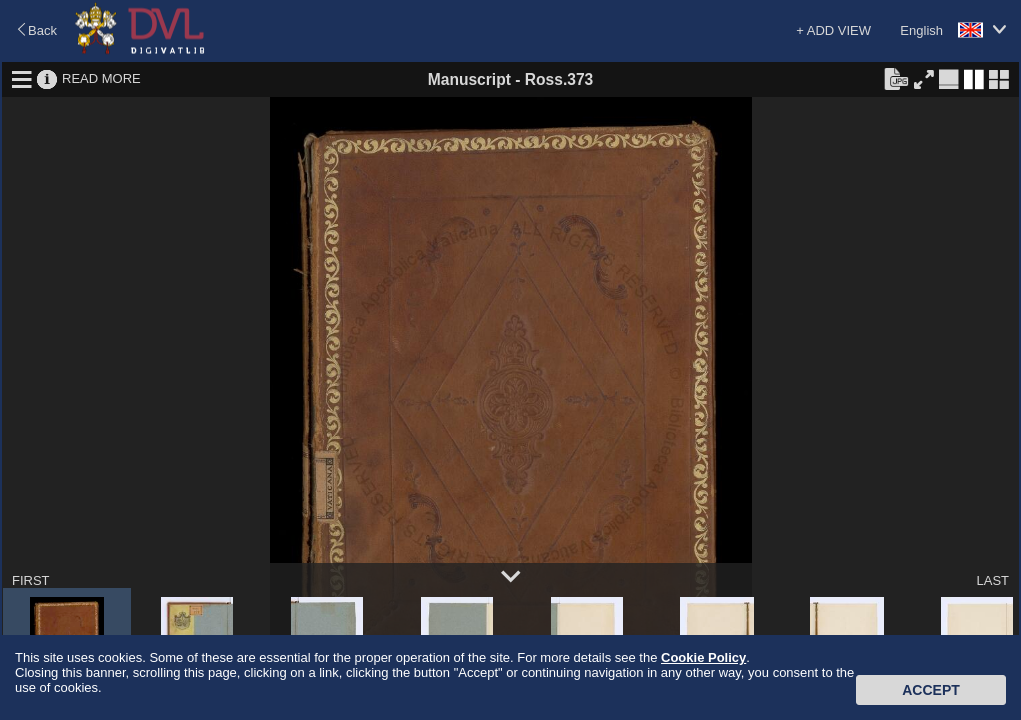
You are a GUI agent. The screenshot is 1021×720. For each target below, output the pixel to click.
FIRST (31, 580)
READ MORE (101, 78)
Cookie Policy (703, 657)
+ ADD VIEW (833, 30)
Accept (931, 690)
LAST (992, 580)
